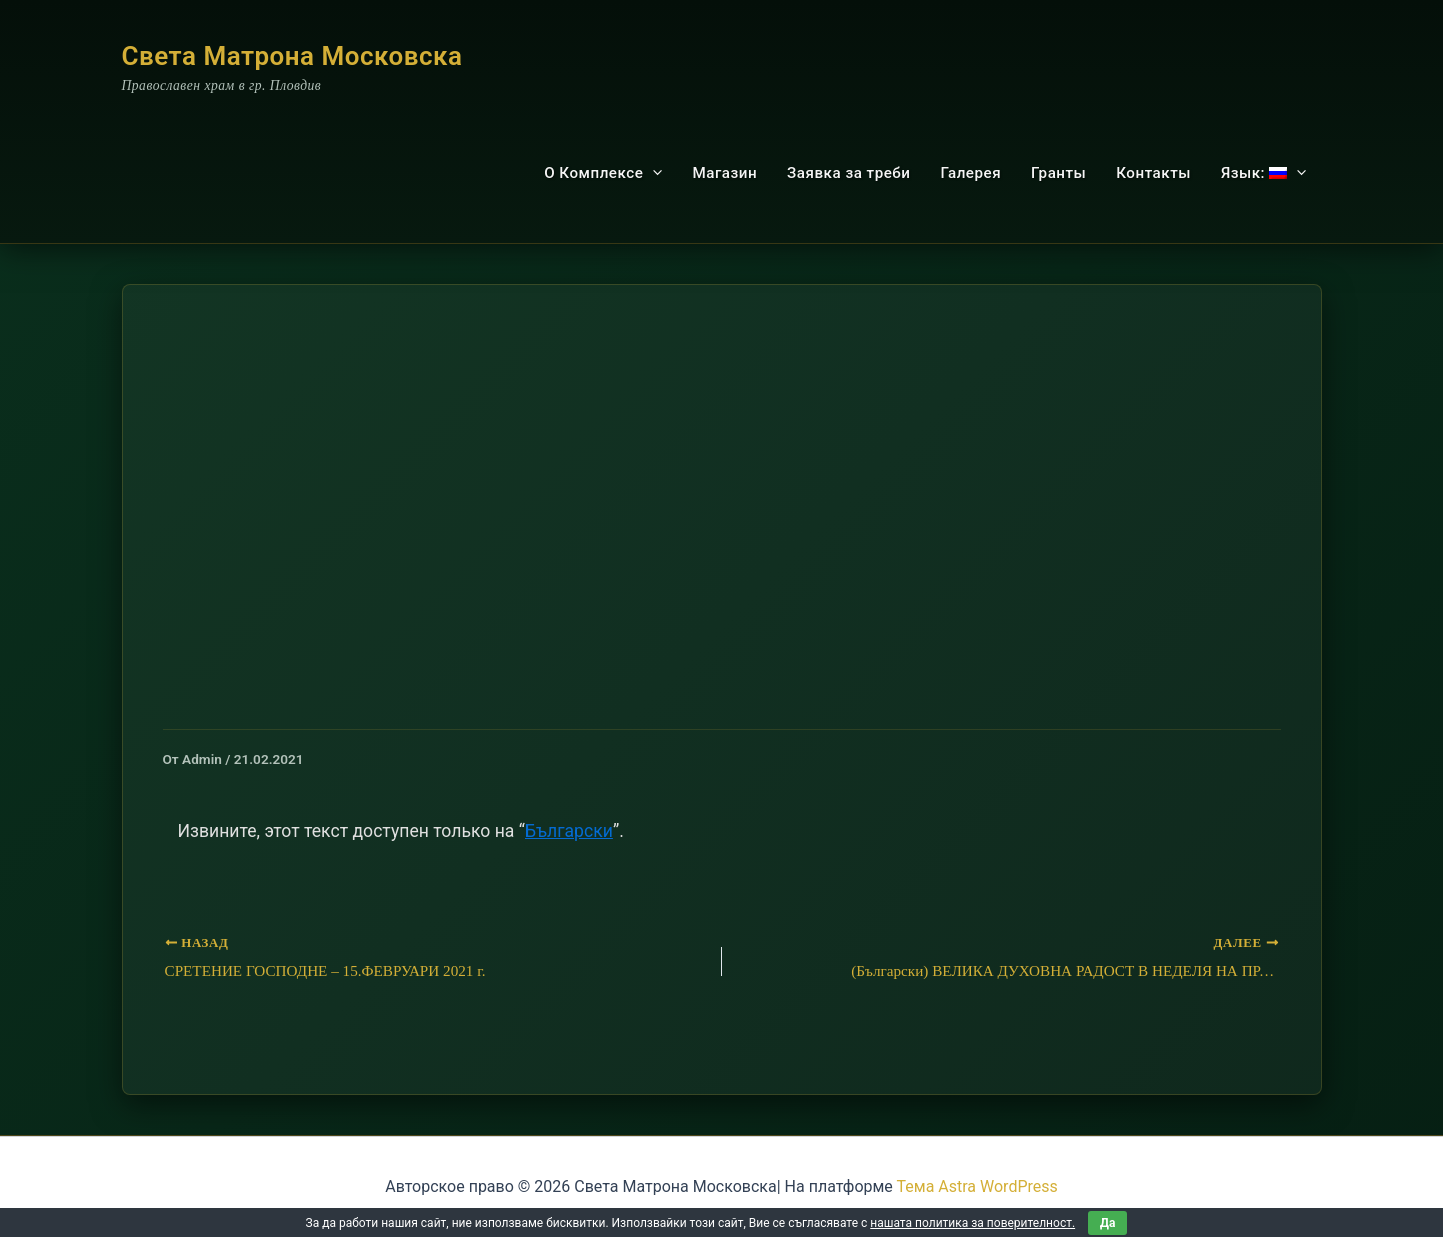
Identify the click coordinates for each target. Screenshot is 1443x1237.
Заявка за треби (848, 173)
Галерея (970, 173)
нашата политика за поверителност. (972, 1223)
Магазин (724, 173)
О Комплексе (603, 173)
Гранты (1058, 173)
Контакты (1153, 173)
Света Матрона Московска (292, 56)
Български (569, 831)
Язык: (1264, 173)
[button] (652, 173)
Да (1107, 1223)
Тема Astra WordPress (977, 1186)
